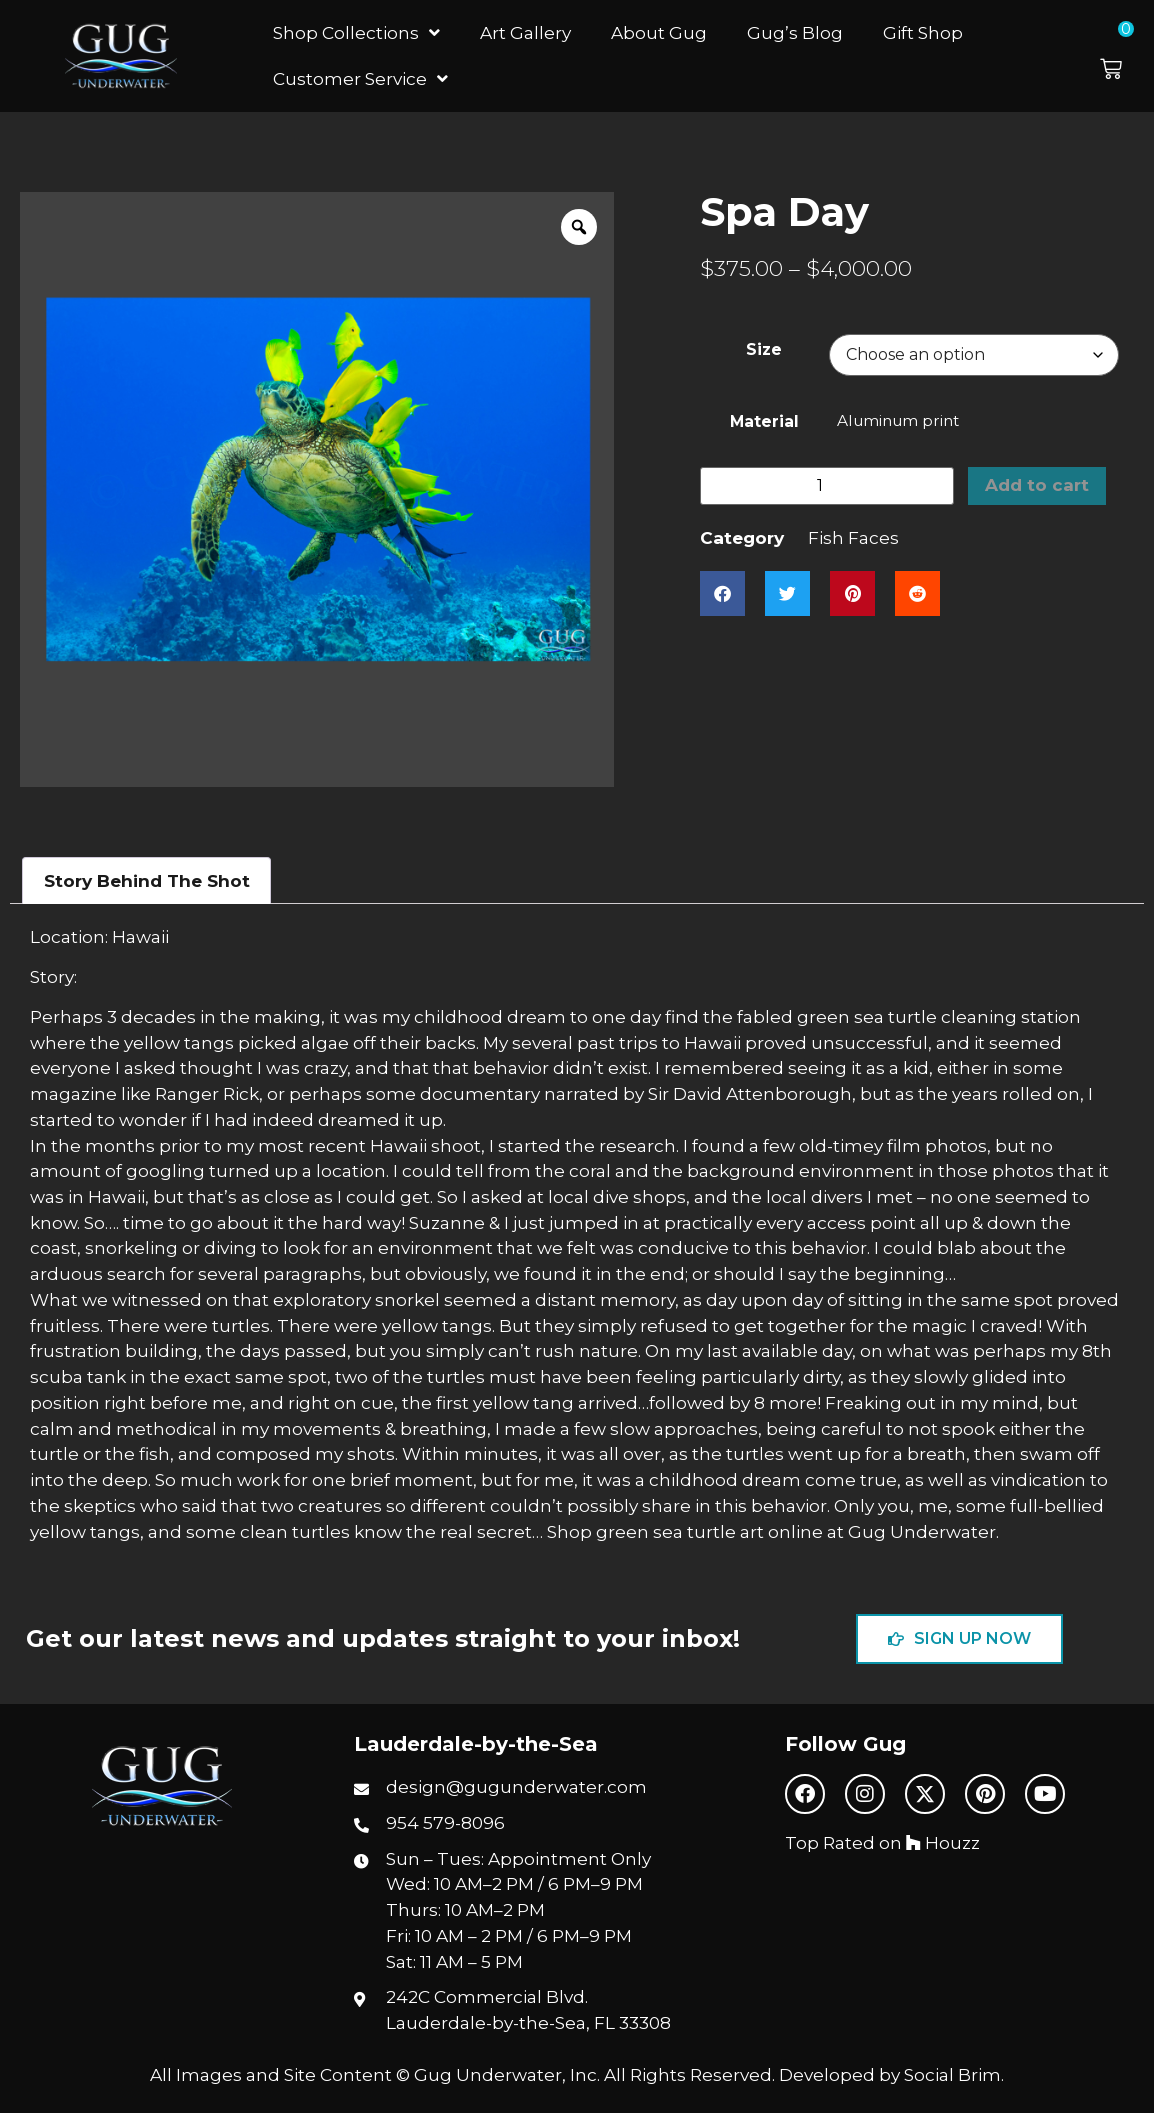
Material (764, 421)
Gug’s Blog (795, 32)
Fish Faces (853, 537)
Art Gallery (525, 32)
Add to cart (1038, 485)
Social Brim (952, 2074)
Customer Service (360, 78)
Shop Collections (356, 32)
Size (764, 349)
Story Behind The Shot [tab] (147, 880)
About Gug (659, 32)
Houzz (943, 1842)
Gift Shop (923, 32)
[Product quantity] (827, 486)
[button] (1122, 56)
